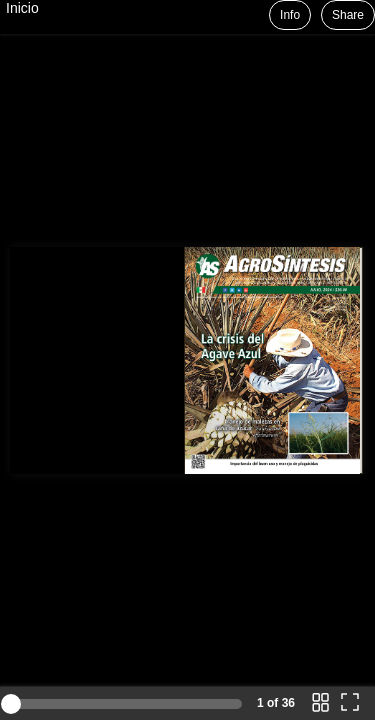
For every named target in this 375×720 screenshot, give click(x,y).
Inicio (22, 8)
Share (348, 15)
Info (290, 15)
